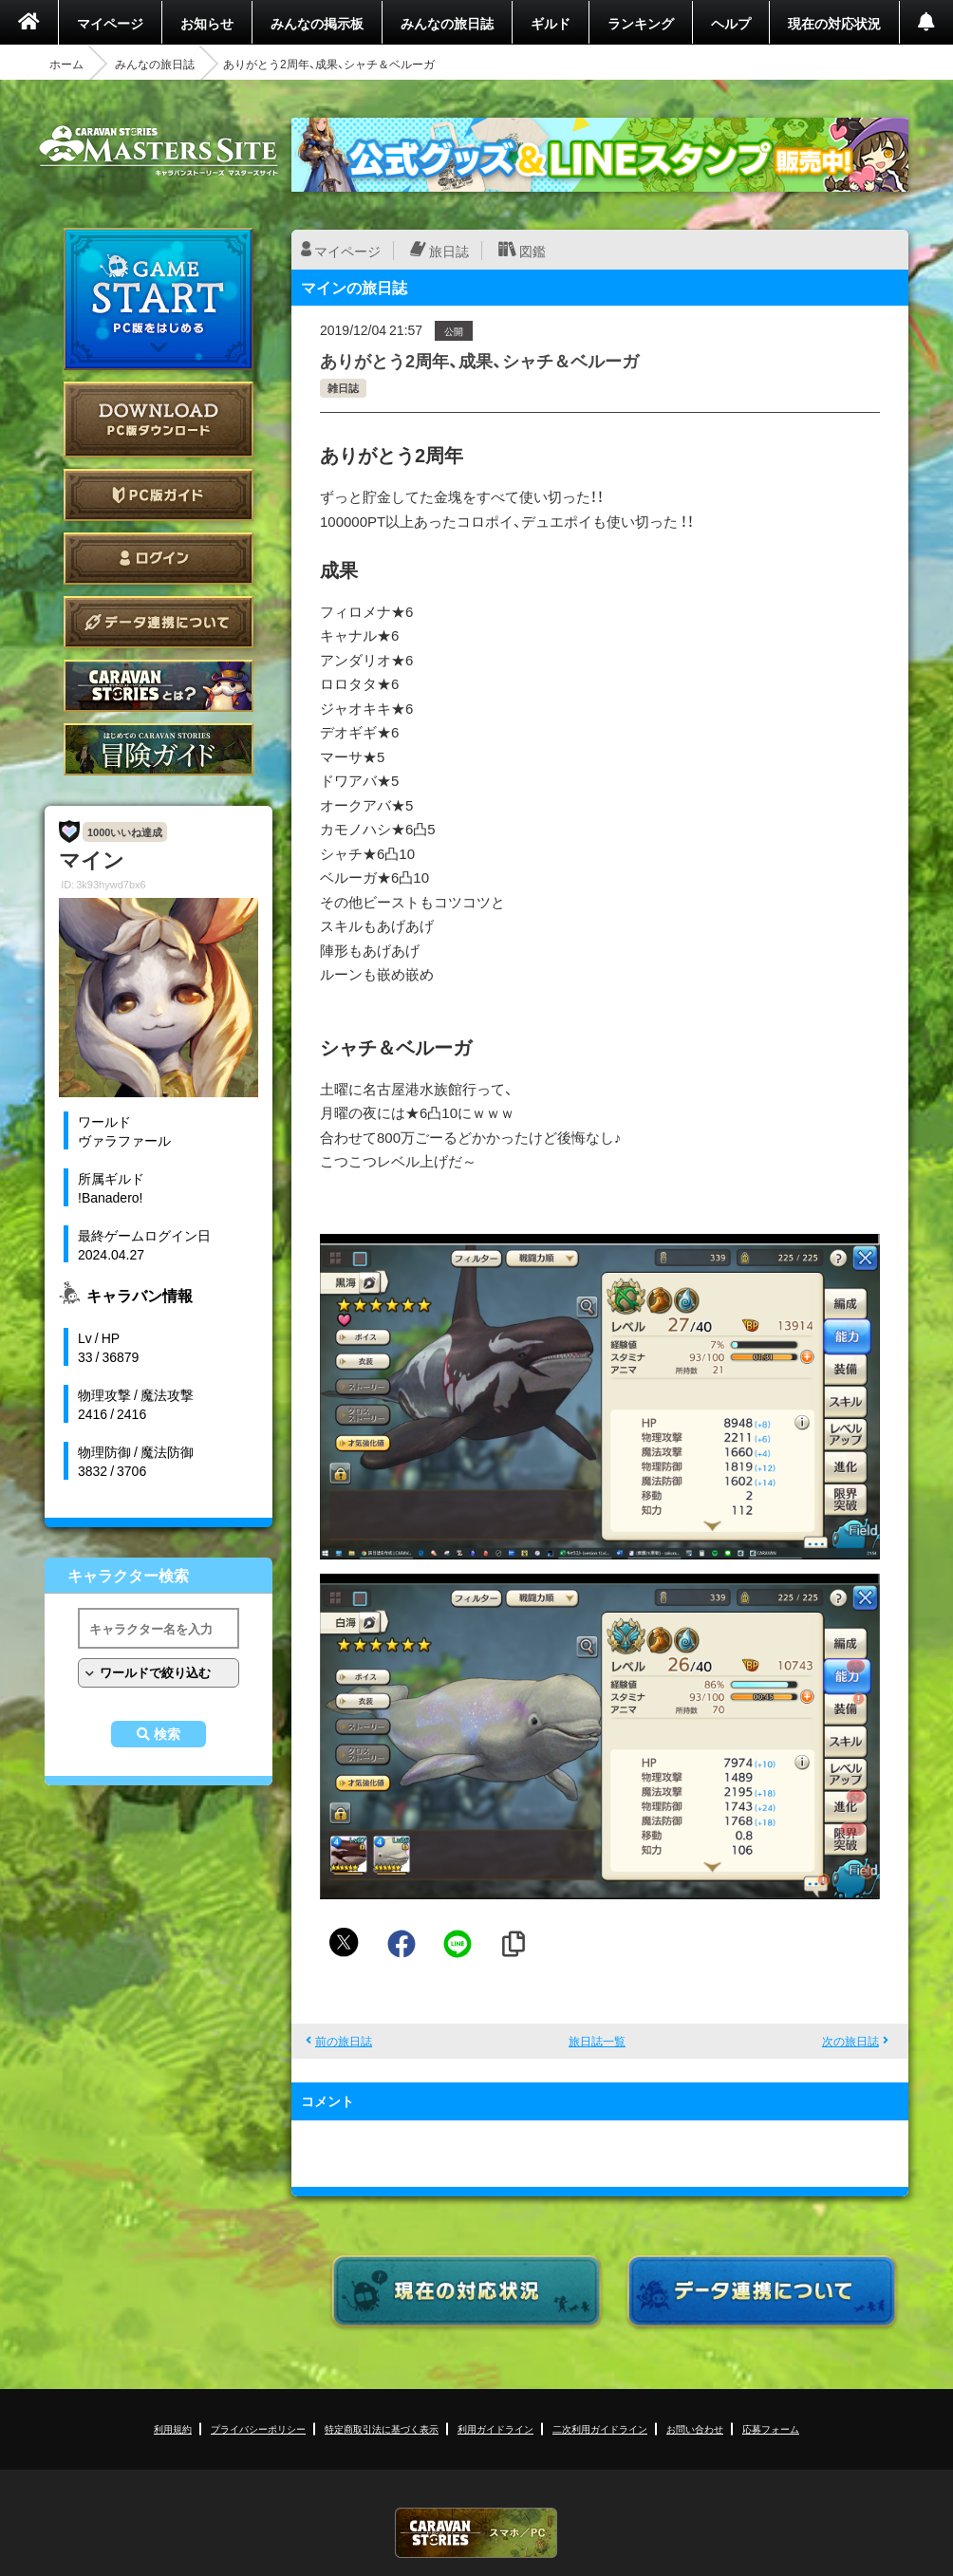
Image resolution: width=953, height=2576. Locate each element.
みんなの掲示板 (317, 22)
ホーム (66, 63)
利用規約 (173, 2428)
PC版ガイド (158, 495)
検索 (167, 1734)
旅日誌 (449, 250)
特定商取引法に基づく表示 (382, 2428)
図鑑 (532, 250)
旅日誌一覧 (597, 2040)
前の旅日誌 (343, 2040)
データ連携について (158, 622)
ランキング (640, 22)
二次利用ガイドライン (599, 2428)
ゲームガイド (158, 749)
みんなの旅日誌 (447, 22)
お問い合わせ (694, 2428)
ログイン (158, 558)
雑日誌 (343, 388)
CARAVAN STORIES (476, 2533)
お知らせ (207, 22)
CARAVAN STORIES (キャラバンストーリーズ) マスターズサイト (158, 151)
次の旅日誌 (850, 2040)
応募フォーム (770, 2428)
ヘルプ (731, 22)
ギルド (550, 22)
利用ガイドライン (495, 2428)
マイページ (110, 22)
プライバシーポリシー (258, 2428)
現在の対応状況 (834, 22)
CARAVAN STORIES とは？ (158, 686)
